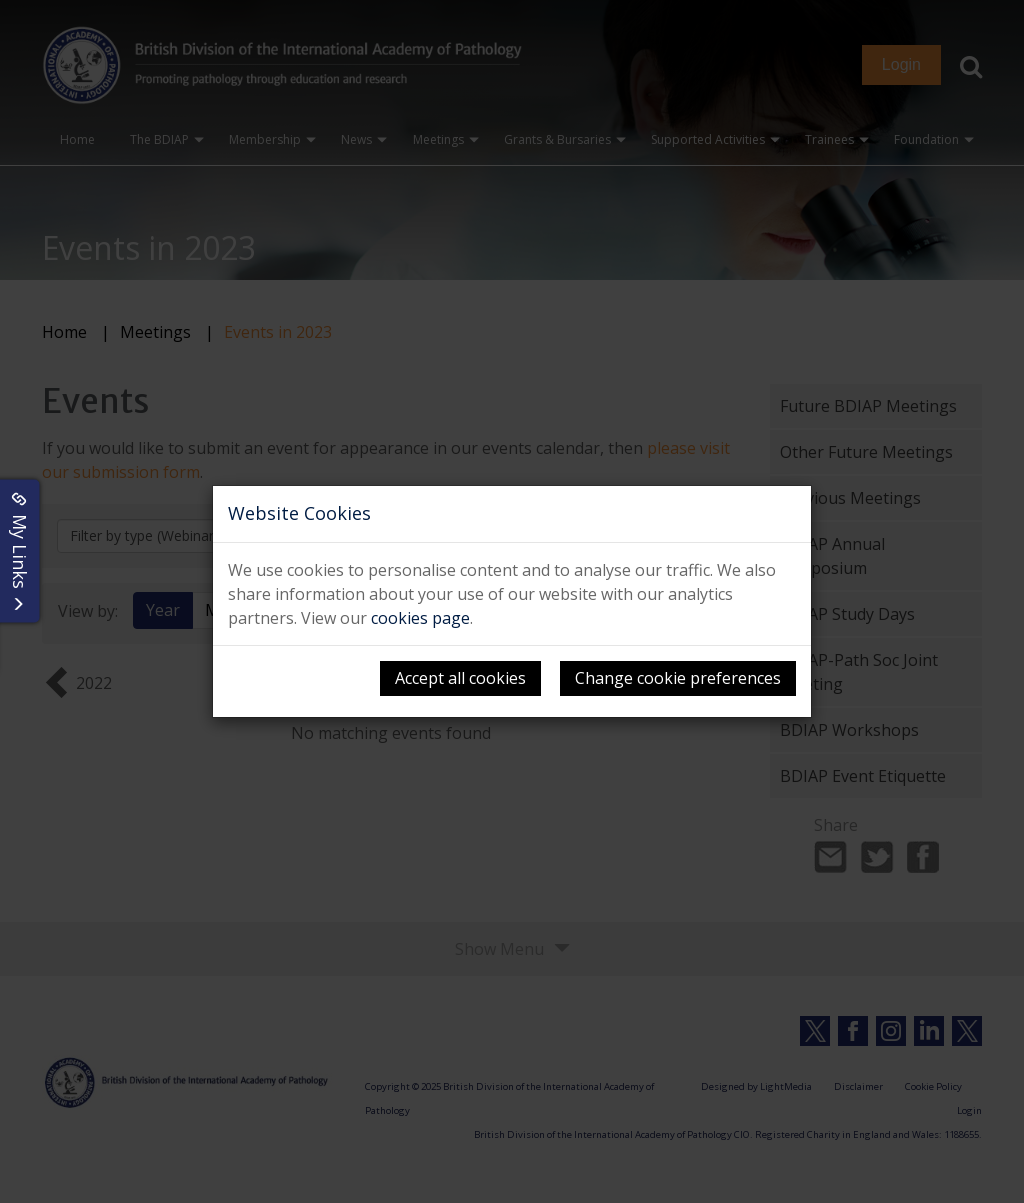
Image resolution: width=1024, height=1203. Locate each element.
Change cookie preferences (678, 678)
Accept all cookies (460, 678)
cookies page (420, 618)
